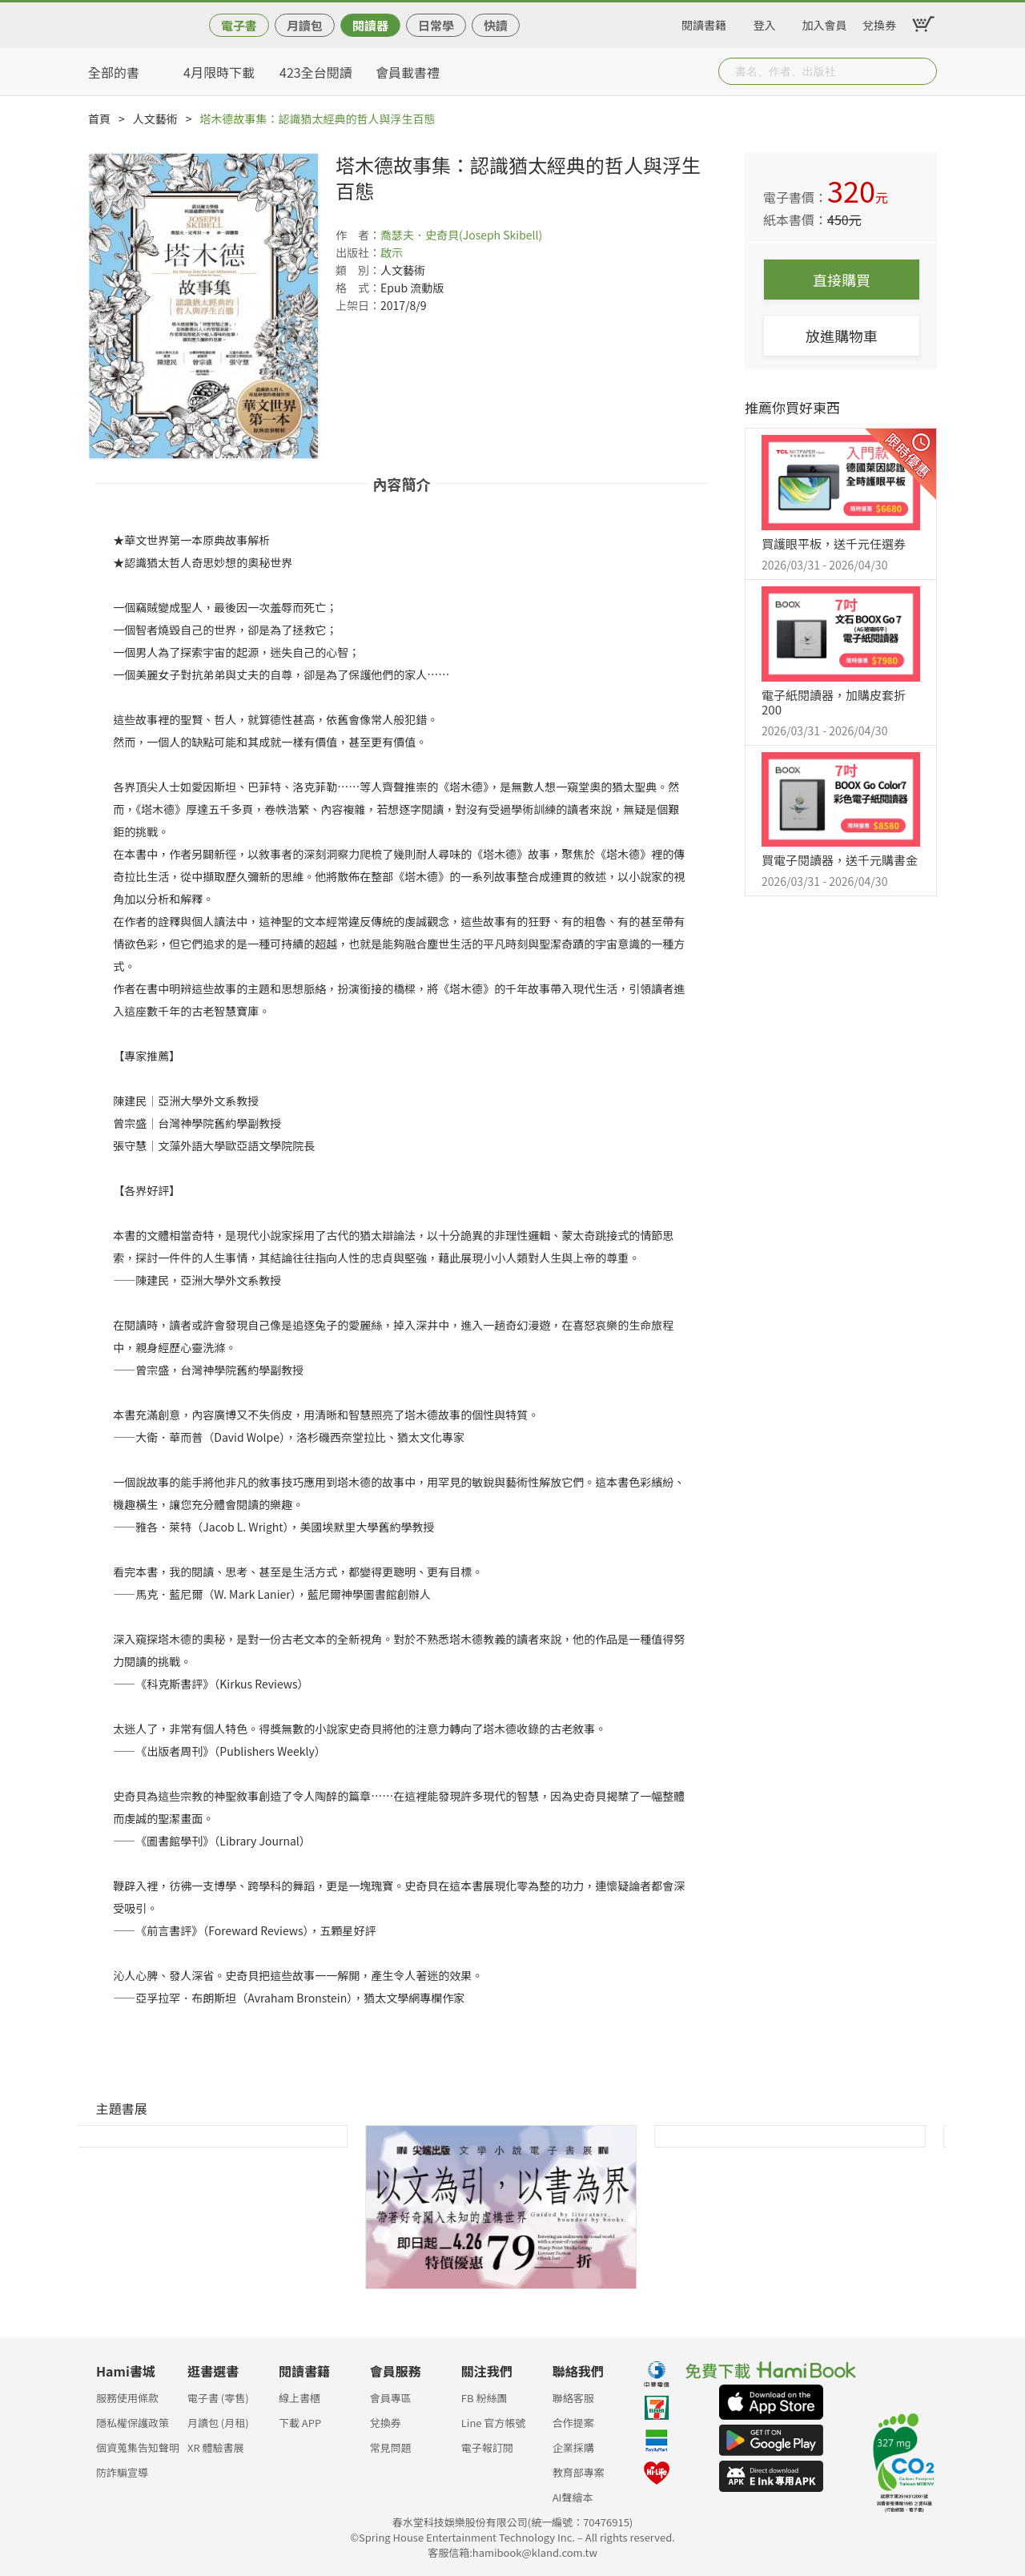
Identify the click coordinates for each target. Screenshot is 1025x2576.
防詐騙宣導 (122, 2472)
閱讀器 (370, 25)
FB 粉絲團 (484, 2397)
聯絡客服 (573, 2397)
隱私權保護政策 (132, 2422)
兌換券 (879, 22)
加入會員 (824, 22)
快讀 (496, 25)
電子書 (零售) (218, 2397)
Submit (923, 71)
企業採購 (573, 2447)
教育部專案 (579, 2472)
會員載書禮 (408, 72)
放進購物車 (842, 335)
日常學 (436, 25)
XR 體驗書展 (215, 2447)
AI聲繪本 (573, 2497)
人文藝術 (155, 119)
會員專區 (391, 2397)
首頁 (99, 119)
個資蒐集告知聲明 (137, 2447)
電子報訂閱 (487, 2447)
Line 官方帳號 (493, 2422)
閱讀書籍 (703, 22)
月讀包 (305, 25)
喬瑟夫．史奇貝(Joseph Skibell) (461, 235)
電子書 (239, 25)
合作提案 (573, 2422)
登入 (765, 22)
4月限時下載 (219, 72)
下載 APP (300, 2422)
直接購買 (841, 279)
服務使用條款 (127, 2397)
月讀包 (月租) (218, 2422)
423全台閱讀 (315, 72)
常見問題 (391, 2447)
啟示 (391, 252)
